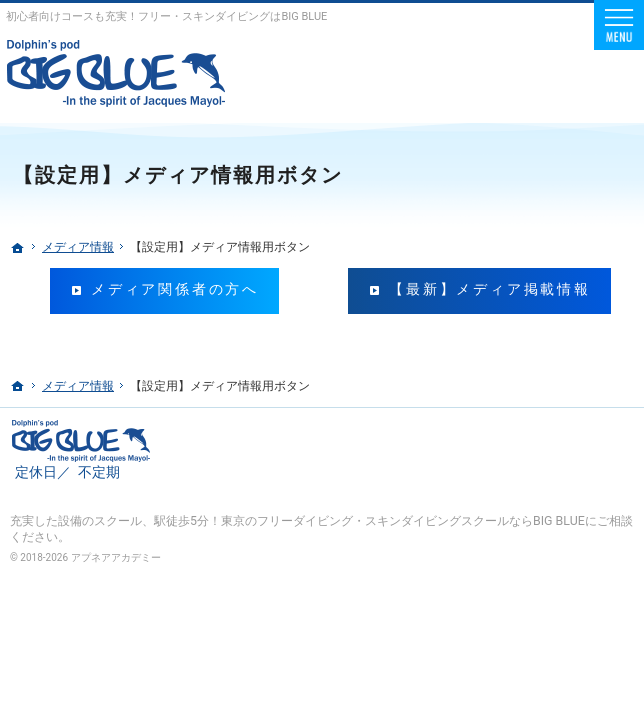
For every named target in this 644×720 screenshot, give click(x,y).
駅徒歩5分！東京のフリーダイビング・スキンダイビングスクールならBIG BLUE (369, 520)
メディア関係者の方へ (175, 290)
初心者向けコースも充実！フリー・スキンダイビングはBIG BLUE (166, 16)
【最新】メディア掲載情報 (490, 290)
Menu (619, 25)
